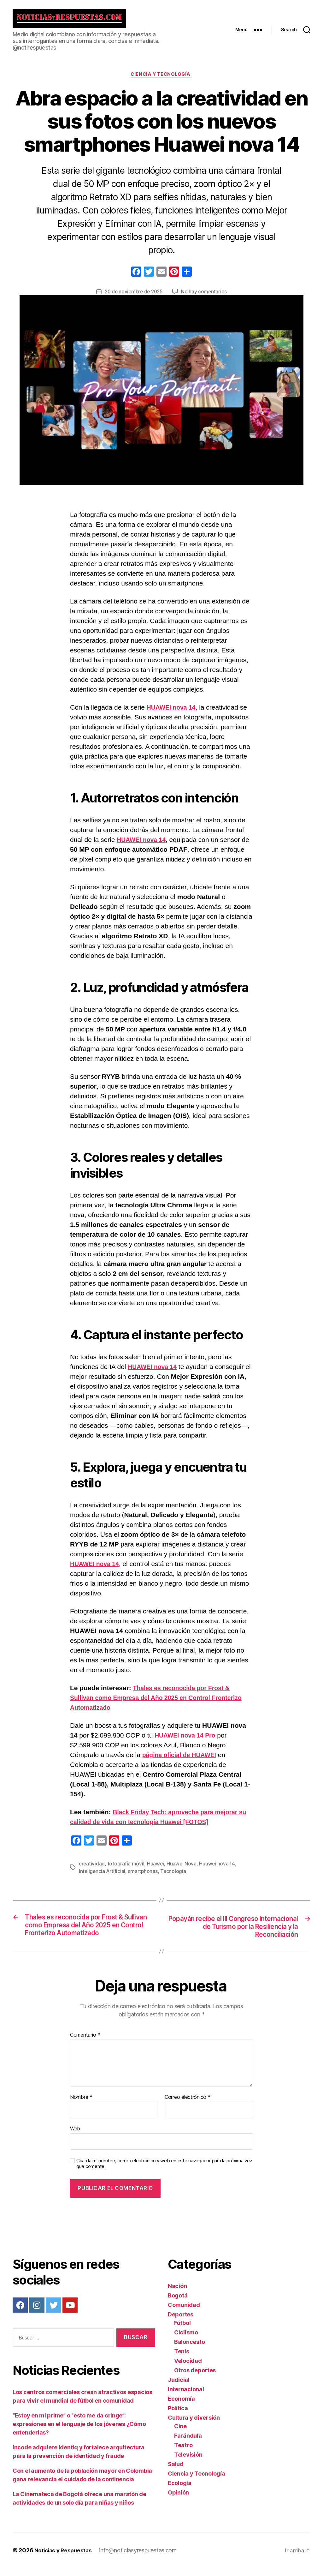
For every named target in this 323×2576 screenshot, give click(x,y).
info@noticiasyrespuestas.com (140, 2558)
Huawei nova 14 (218, 1869)
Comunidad (184, 2312)
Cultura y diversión (194, 2425)
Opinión (178, 2500)
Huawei (155, 1869)
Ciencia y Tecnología (161, 80)
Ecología (179, 2490)
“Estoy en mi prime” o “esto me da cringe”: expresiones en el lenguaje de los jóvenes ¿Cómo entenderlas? (79, 2432)
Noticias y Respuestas (64, 2558)
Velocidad (188, 2368)
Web (75, 2136)
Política (178, 2415)
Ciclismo (186, 2340)
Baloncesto (189, 2349)
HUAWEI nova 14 (173, 713)
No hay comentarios (205, 297)
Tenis (181, 2359)
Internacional (186, 2396)
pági (149, 1760)
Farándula (188, 2443)
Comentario (85, 2042)
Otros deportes (195, 2378)
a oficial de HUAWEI (191, 1760)
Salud (176, 2471)
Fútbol (182, 2330)
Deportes (180, 2322)
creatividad (92, 1869)
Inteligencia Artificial (102, 1877)
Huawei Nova (182, 1869)
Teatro (183, 2452)
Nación (177, 2293)
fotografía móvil (126, 1869)
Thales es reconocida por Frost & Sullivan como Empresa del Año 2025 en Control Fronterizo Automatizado (154, 1703)
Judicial (179, 2387)
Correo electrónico (188, 2105)
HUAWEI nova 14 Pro (187, 1741)
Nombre (81, 2105)
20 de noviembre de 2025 (133, 297)
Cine (180, 2433)
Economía (181, 2406)
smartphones (144, 1877)
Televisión (188, 2462)
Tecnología (175, 1877)
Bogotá (177, 2303)
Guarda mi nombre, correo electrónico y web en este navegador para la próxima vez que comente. (164, 2171)
